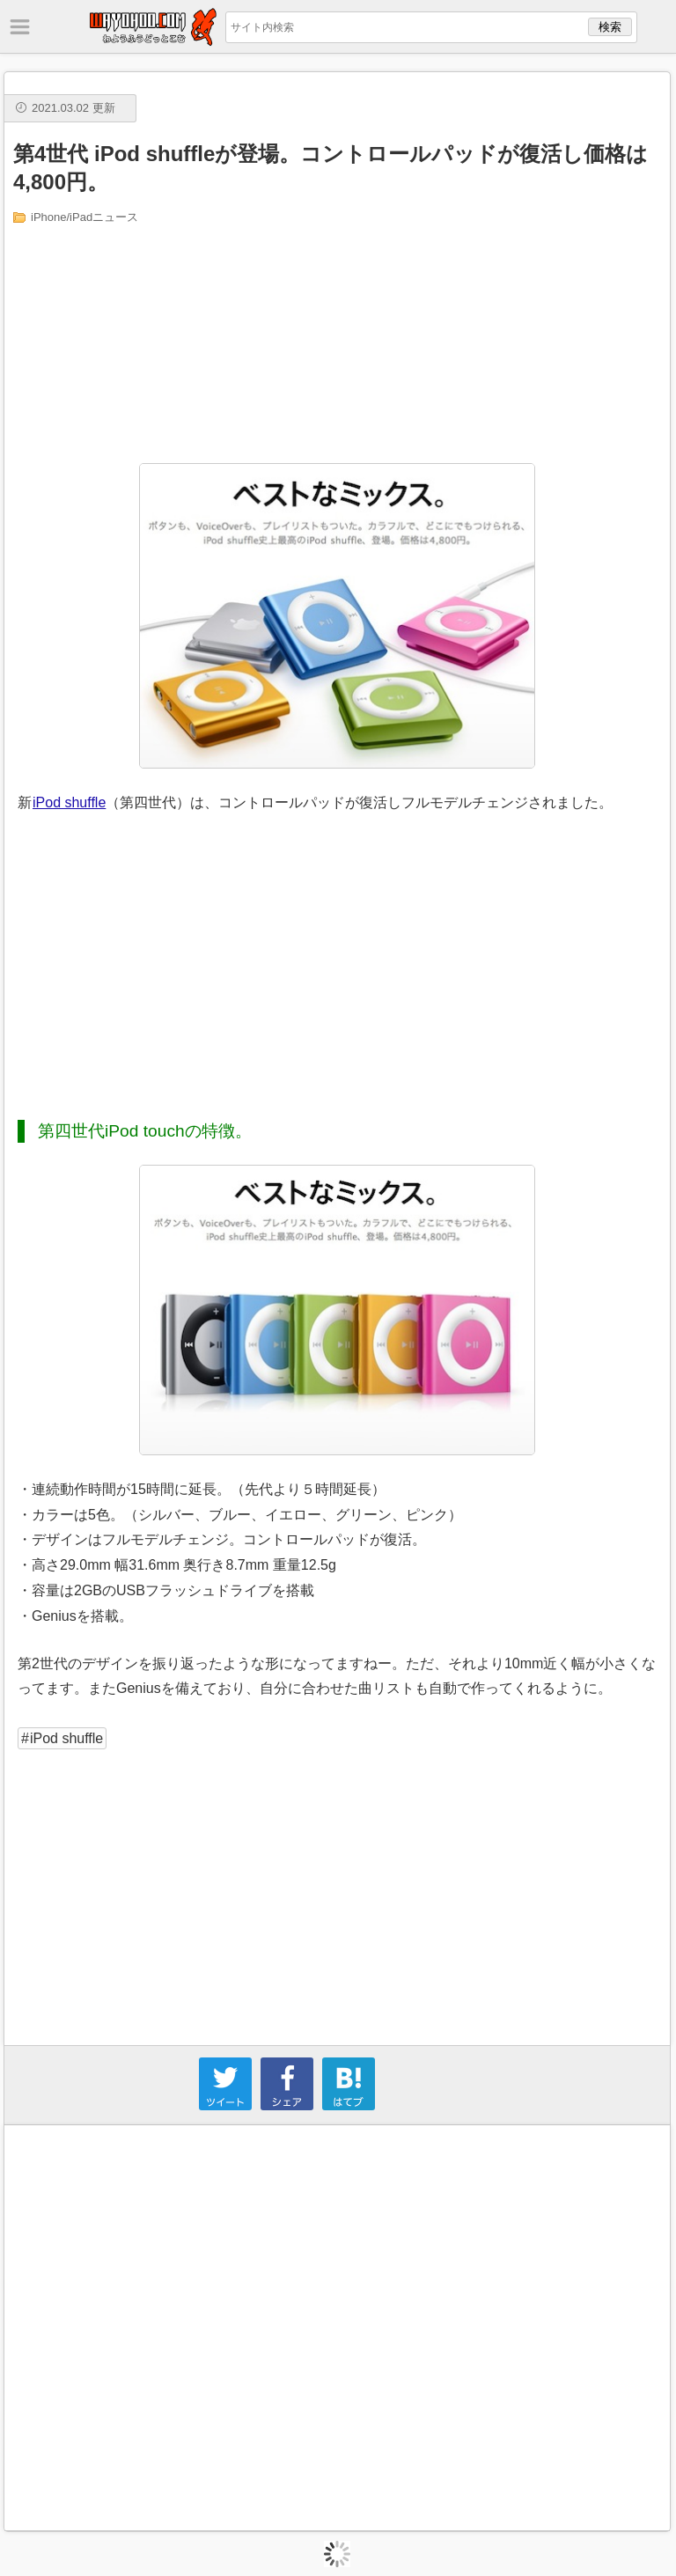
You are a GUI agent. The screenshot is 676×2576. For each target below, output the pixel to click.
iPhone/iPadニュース (84, 217)
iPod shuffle (69, 802)
